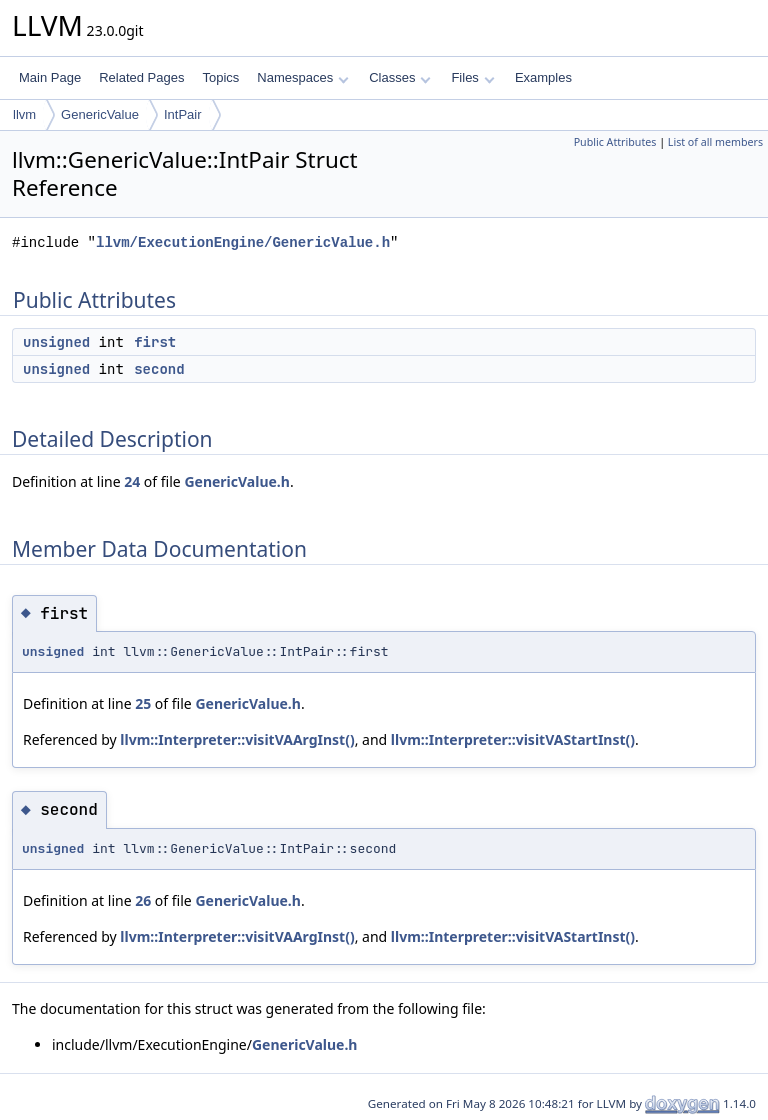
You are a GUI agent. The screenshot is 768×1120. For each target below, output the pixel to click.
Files (472, 77)
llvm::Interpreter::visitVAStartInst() (513, 739)
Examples (543, 77)
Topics (220, 77)
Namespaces (302, 77)
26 (143, 900)
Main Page (50, 77)
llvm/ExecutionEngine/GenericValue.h (243, 242)
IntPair (183, 114)
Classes (400, 77)
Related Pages (141, 77)
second (159, 369)
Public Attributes (615, 142)
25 (143, 703)
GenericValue (100, 114)
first (155, 342)
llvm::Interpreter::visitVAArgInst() (237, 739)
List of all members (715, 142)
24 (132, 481)
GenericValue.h (237, 481)
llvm (24, 114)
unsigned (56, 342)
